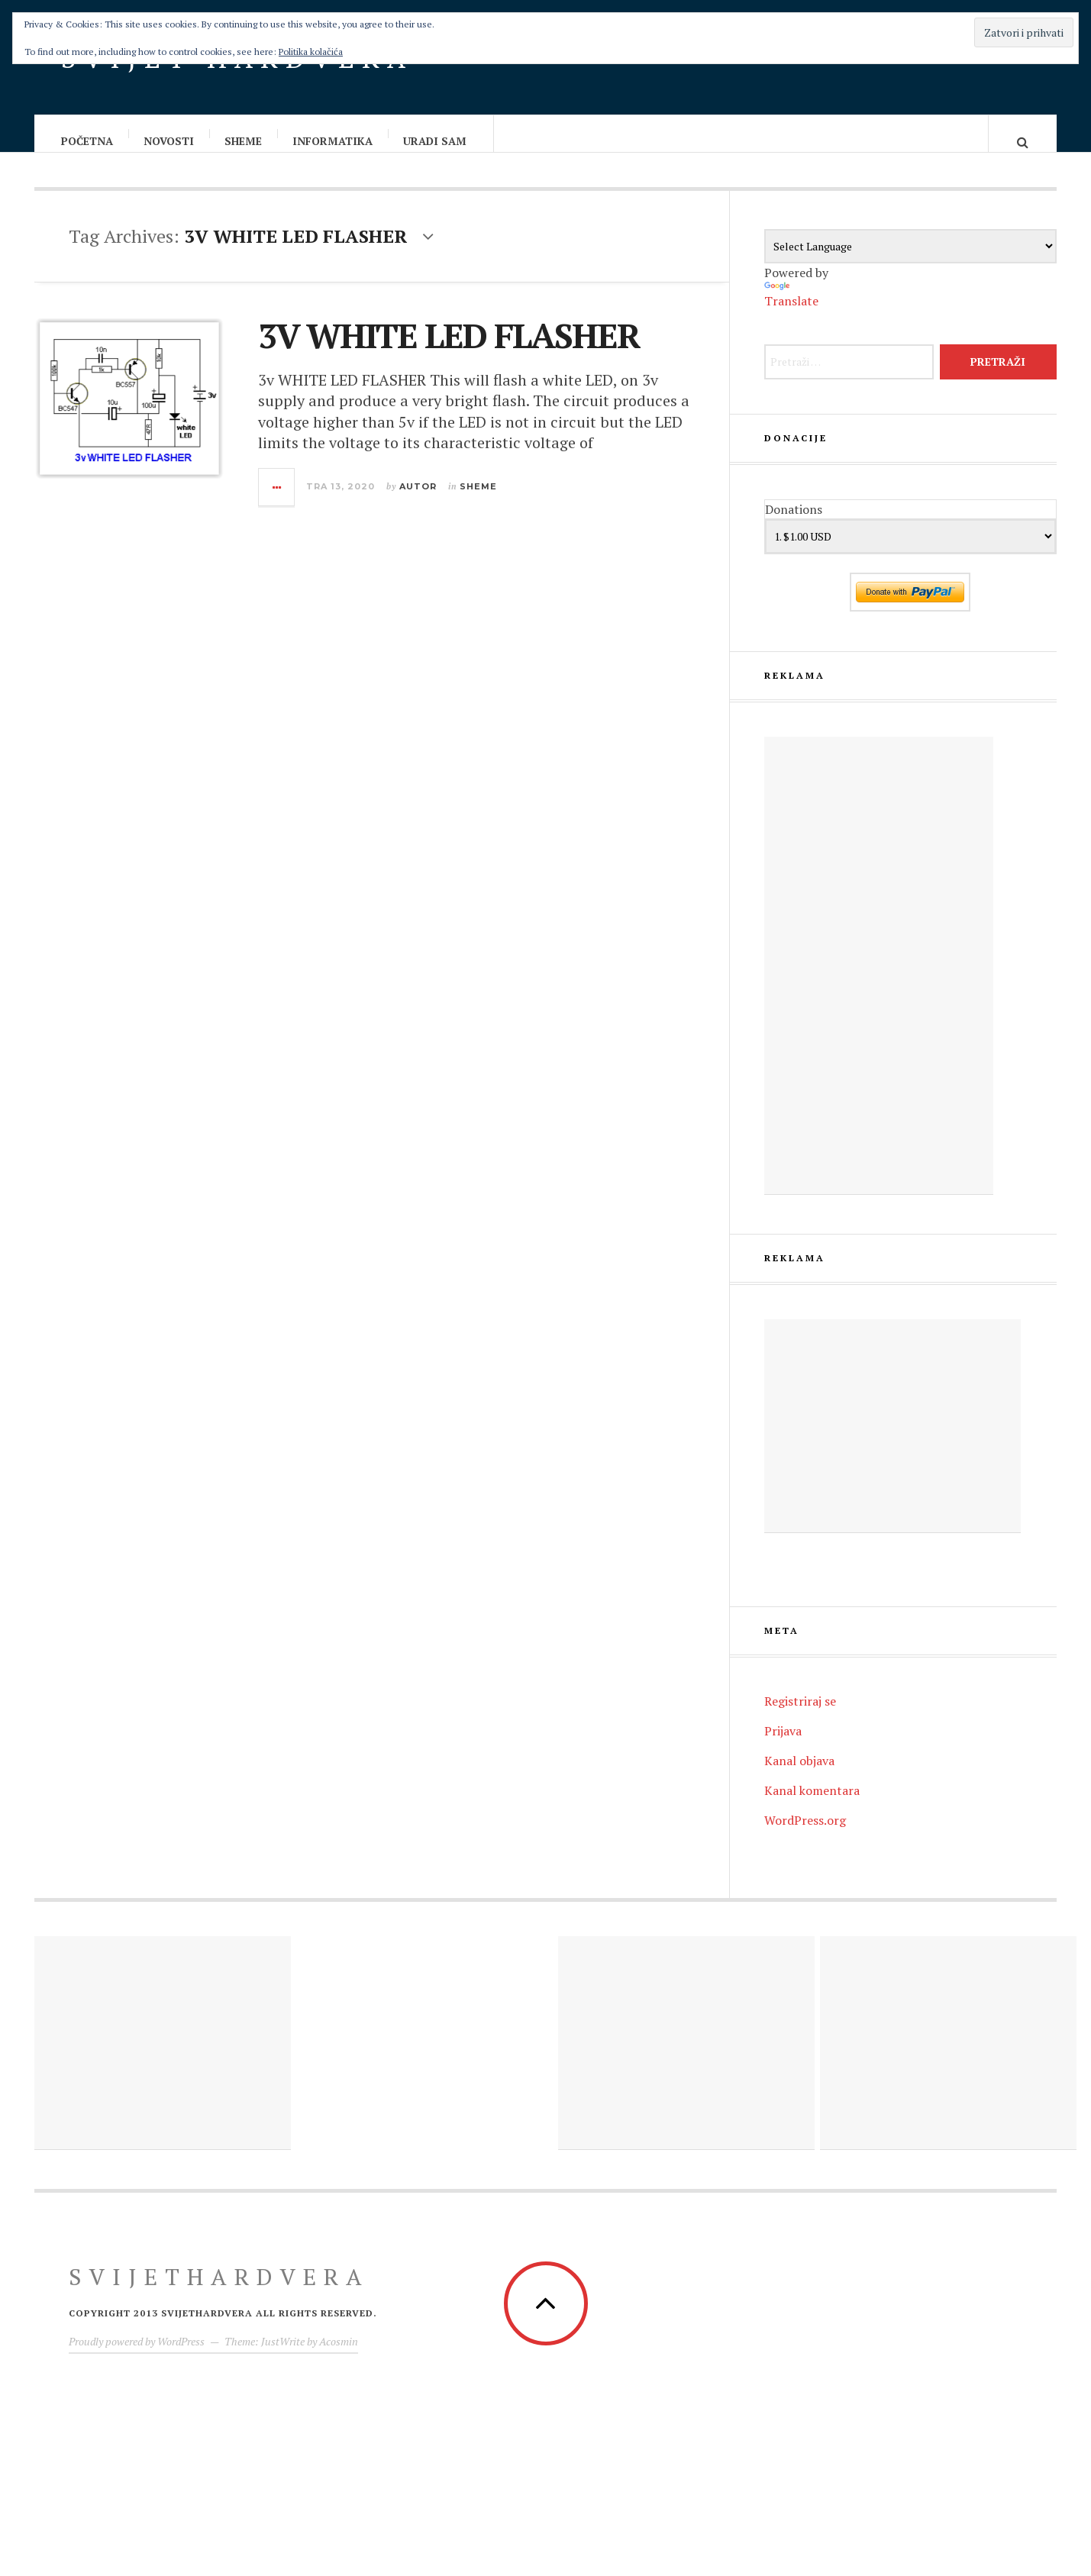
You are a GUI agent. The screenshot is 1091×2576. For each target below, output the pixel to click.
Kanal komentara (812, 1805)
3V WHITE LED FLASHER (449, 350)
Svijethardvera (219, 2292)
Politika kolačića (311, 51)
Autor (418, 501)
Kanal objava (799, 1775)
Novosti (169, 141)
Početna (88, 141)
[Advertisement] (878, 981)
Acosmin (338, 2356)
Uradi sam (435, 141)
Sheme (244, 141)
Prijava (783, 1746)
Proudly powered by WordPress (137, 2356)
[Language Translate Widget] (910, 261)
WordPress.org (805, 1835)
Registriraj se (800, 1716)
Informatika (333, 141)
